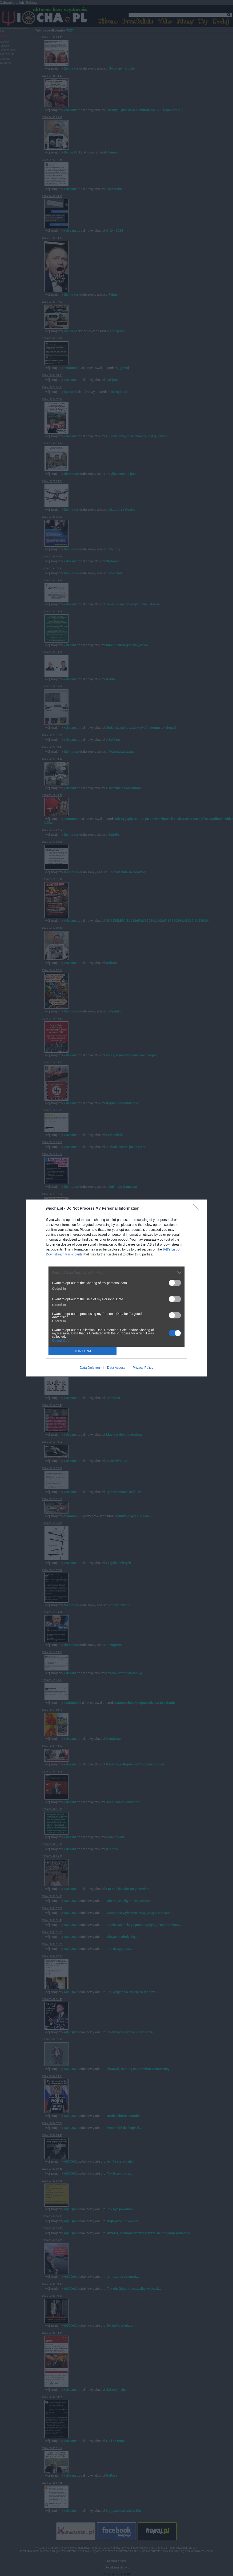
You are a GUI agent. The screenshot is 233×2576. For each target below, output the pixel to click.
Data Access (116, 1367)
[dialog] (116, 1288)
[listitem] (116, 1272)
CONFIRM (82, 1351)
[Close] (197, 1208)
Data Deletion (90, 1367)
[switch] (175, 1283)
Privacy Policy (143, 1367)
